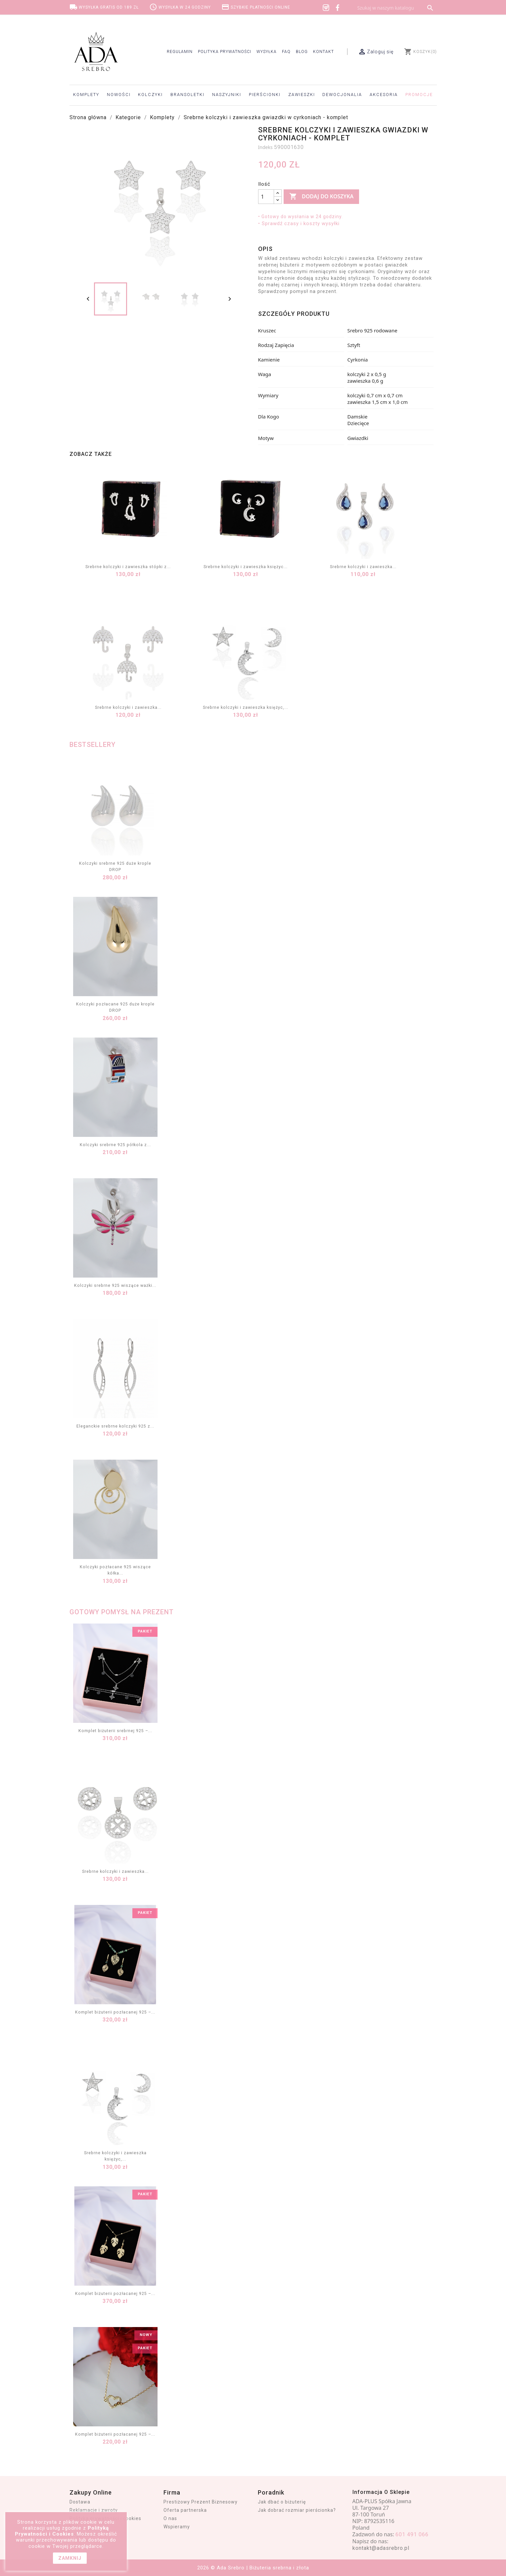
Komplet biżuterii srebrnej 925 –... (115, 1730)
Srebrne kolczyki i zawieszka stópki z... (128, 566)
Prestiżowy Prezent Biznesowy (200, 2501)
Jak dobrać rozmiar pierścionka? (297, 2510)
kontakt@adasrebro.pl (380, 2548)
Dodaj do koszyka (321, 196)
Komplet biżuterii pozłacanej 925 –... (115, 2012)
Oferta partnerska (185, 2510)
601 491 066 (412, 2534)
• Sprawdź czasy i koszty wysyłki (299, 223)
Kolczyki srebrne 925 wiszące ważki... (115, 1285)
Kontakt (323, 51)
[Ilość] (266, 196)
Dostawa (79, 2501)
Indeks (265, 147)
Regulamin (180, 51)
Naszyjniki (226, 94)
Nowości (119, 94)
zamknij (69, 2558)
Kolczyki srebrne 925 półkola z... (115, 1144)
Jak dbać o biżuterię (282, 2501)
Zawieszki (301, 94)
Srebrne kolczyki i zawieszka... (363, 566)
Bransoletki (187, 94)
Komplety (86, 94)
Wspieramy (176, 2526)
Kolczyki (150, 94)
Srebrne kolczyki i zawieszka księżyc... (246, 566)
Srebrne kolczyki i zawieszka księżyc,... (245, 707)
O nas (170, 2518)
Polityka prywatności (224, 51)
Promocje (419, 94)
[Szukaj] (395, 8)
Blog (302, 51)
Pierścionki (265, 94)
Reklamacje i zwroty (93, 2510)
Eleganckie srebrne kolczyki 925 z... (115, 1426)
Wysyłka (266, 51)
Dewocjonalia (342, 94)
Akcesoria (384, 94)
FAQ (286, 51)
